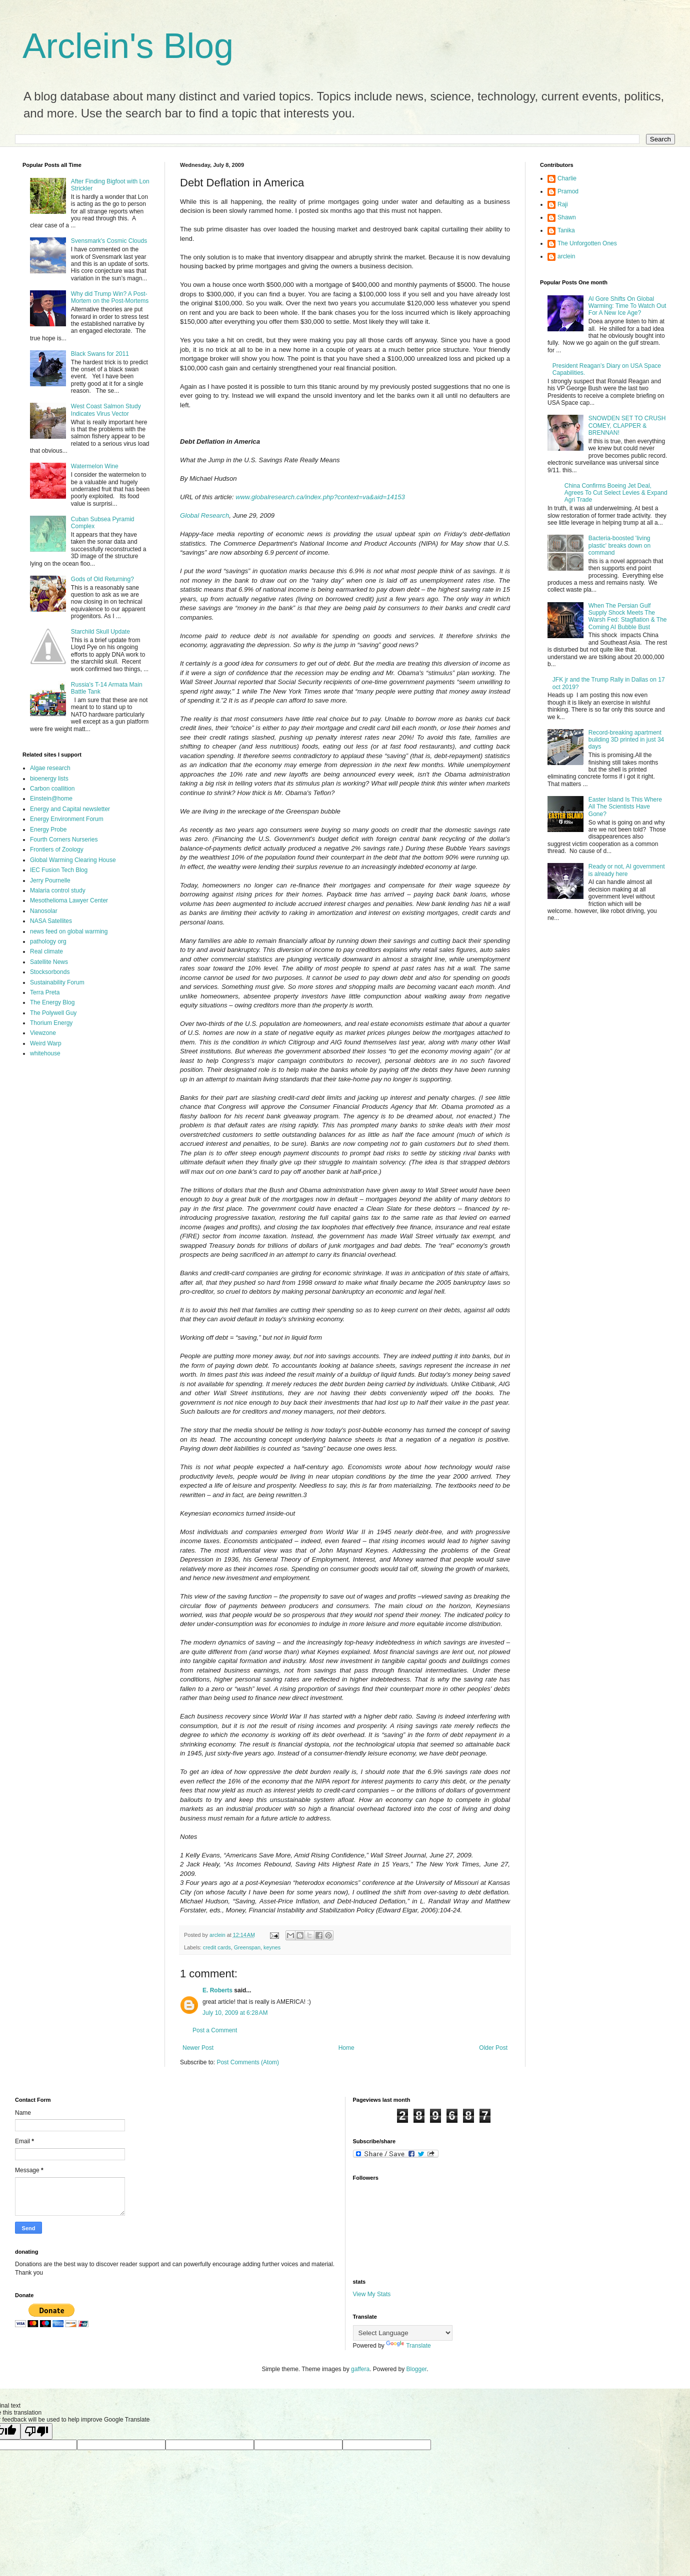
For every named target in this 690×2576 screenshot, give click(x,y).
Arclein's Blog (128, 45)
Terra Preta (45, 992)
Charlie (567, 178)
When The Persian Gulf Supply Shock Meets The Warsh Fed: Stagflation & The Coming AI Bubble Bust (627, 616)
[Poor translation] (36, 2431)
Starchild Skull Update (100, 631)
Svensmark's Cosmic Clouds (109, 240)
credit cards (217, 1947)
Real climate (46, 951)
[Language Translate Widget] (402, 2333)
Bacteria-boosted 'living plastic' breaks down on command (619, 545)
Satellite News (49, 961)
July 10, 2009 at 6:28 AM (235, 2012)
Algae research (50, 768)
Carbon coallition (52, 788)
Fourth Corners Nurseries (64, 839)
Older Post (493, 2047)
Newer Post (198, 2047)
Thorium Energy (51, 1022)
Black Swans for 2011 (100, 353)
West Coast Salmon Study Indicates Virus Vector (106, 410)
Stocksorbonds (50, 971)
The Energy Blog (52, 1002)
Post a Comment (214, 2030)
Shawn (567, 217)
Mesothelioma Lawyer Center (69, 900)
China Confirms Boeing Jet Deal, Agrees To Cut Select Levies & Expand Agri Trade (616, 493)
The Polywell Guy (53, 1012)
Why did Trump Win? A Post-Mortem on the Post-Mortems (109, 297)
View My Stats (372, 2294)
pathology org (48, 941)
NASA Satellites (51, 920)
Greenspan (247, 1947)
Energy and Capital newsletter (70, 809)
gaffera (360, 2369)
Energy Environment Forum (67, 819)
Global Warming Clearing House (73, 860)
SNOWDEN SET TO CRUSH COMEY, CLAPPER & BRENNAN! (627, 425)
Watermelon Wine (94, 466)
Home (346, 2047)
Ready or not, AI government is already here (626, 870)
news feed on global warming (69, 931)
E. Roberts (217, 1990)
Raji (563, 204)
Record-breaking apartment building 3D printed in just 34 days (626, 740)
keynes (272, 1947)
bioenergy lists (49, 778)
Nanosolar (44, 910)
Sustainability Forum (57, 982)
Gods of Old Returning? (102, 579)
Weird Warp (46, 1043)
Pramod (568, 191)
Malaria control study (58, 890)
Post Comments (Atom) (247, 2062)
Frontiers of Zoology (57, 849)
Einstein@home (51, 798)
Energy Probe (48, 829)
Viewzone (43, 1032)
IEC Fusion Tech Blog (59, 869)
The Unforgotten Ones (587, 243)
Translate (408, 2345)
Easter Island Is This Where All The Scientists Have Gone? (625, 807)
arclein (566, 256)
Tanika (566, 230)
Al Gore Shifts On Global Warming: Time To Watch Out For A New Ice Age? (627, 306)
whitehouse (45, 1053)
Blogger (416, 2369)
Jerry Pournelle (50, 880)
